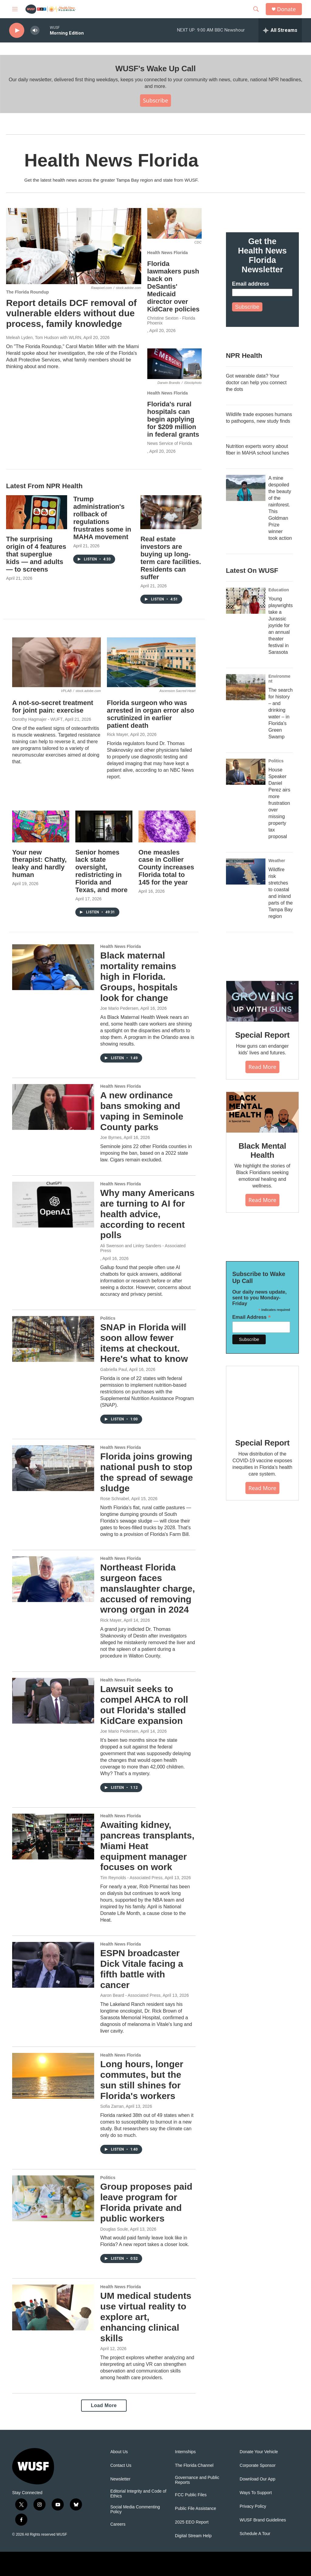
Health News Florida (167, 252)
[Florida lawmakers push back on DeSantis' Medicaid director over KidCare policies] (174, 223)
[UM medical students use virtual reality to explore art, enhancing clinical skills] (53, 2307)
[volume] (35, 30)
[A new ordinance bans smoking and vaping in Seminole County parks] (53, 1107)
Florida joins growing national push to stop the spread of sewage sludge (146, 1472)
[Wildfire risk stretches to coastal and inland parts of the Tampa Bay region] (245, 871)
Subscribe (155, 100)
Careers (117, 2524)
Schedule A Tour (255, 2533)
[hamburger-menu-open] (15, 9)
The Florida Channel (194, 2465)
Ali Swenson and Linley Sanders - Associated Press (143, 1248)
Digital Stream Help (193, 2536)
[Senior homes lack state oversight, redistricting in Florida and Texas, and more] (103, 826)
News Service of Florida (169, 443)
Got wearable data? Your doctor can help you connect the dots (256, 382)
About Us (119, 2452)
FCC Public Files (191, 2495)
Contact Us (120, 2465)
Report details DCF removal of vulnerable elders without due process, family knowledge (71, 313)
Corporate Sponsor (257, 2465)
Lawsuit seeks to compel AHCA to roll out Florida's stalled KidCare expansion (144, 1704)
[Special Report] (262, 1001)
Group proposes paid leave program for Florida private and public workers (146, 2202)
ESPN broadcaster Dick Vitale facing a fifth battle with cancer (141, 1969)
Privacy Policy (253, 2506)
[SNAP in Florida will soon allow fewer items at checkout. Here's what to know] (53, 1339)
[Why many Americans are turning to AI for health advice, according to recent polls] (53, 1204)
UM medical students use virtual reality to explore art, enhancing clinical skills (145, 2317)
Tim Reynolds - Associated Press (131, 1877)
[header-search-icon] (256, 9)
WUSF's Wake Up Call (155, 68)
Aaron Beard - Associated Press (130, 1995)
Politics (107, 1318)
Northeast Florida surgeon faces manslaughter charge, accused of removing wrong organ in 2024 (147, 1588)
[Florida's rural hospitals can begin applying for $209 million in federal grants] (174, 363)
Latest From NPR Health (44, 486)
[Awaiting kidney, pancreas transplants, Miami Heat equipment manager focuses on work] (53, 1836)
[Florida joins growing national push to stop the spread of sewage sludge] (53, 1468)
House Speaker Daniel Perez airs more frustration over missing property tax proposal (279, 803)
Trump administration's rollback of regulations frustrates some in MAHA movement (102, 518)
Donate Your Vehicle (259, 2452)
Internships (185, 2452)
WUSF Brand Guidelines (263, 2520)
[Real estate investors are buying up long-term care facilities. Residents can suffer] (170, 512)
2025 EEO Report (192, 2522)
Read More (262, 1066)
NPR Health (244, 355)
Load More (104, 2405)
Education (278, 589)
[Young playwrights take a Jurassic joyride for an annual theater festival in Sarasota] (245, 601)
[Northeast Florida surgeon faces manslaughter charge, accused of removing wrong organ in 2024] (53, 1579)
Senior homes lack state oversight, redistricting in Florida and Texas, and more (101, 871)
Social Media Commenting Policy (135, 2509)
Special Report (262, 1034)
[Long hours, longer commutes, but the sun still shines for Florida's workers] (53, 2075)
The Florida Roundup (27, 292)
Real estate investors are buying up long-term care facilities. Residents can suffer (170, 558)
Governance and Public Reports (197, 2480)
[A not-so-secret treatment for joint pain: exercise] (56, 662)
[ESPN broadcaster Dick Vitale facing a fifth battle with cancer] (53, 1964)
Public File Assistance (195, 2508)
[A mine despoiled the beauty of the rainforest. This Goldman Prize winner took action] (245, 488)
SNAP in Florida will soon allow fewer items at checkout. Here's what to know (144, 1343)
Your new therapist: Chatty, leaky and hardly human (39, 863)
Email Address (251, 1317)
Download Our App (257, 2479)
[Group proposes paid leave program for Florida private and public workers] (53, 2198)
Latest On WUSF (252, 570)
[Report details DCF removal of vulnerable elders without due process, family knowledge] (73, 246)
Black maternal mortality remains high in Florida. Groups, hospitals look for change (139, 976)
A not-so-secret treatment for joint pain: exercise (52, 706)
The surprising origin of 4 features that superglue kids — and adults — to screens (36, 554)
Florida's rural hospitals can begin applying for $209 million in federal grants (173, 419)
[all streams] (280, 30)
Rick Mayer (117, 734)
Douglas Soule (114, 2229)
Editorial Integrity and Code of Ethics (138, 2493)
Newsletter (120, 2479)
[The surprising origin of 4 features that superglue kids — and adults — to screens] (36, 512)
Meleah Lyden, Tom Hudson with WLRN (43, 337)
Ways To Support (256, 2492)
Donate (286, 9)
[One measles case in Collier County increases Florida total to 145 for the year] (167, 826)
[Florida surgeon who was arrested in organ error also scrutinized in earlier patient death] (151, 662)
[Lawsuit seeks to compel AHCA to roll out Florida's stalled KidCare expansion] (53, 1700)
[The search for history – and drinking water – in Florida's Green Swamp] (245, 687)
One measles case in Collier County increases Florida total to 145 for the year (166, 867)
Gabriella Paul (113, 1369)
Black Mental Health (262, 1150)
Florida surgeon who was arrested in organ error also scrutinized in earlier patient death (150, 714)
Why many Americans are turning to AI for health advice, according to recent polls (147, 1214)
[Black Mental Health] (262, 1112)
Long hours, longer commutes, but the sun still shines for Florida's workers (141, 2080)
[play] (17, 30)
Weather (276, 860)
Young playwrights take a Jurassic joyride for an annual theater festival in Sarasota (280, 625)
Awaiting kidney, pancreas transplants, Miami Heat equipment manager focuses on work (147, 1846)
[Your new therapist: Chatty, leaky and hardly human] (40, 826)
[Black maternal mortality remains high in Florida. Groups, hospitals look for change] (53, 967)
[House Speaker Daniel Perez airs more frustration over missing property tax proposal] (245, 772)
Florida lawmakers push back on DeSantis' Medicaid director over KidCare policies (173, 286)
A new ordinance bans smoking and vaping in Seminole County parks (141, 1111)
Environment (279, 678)
